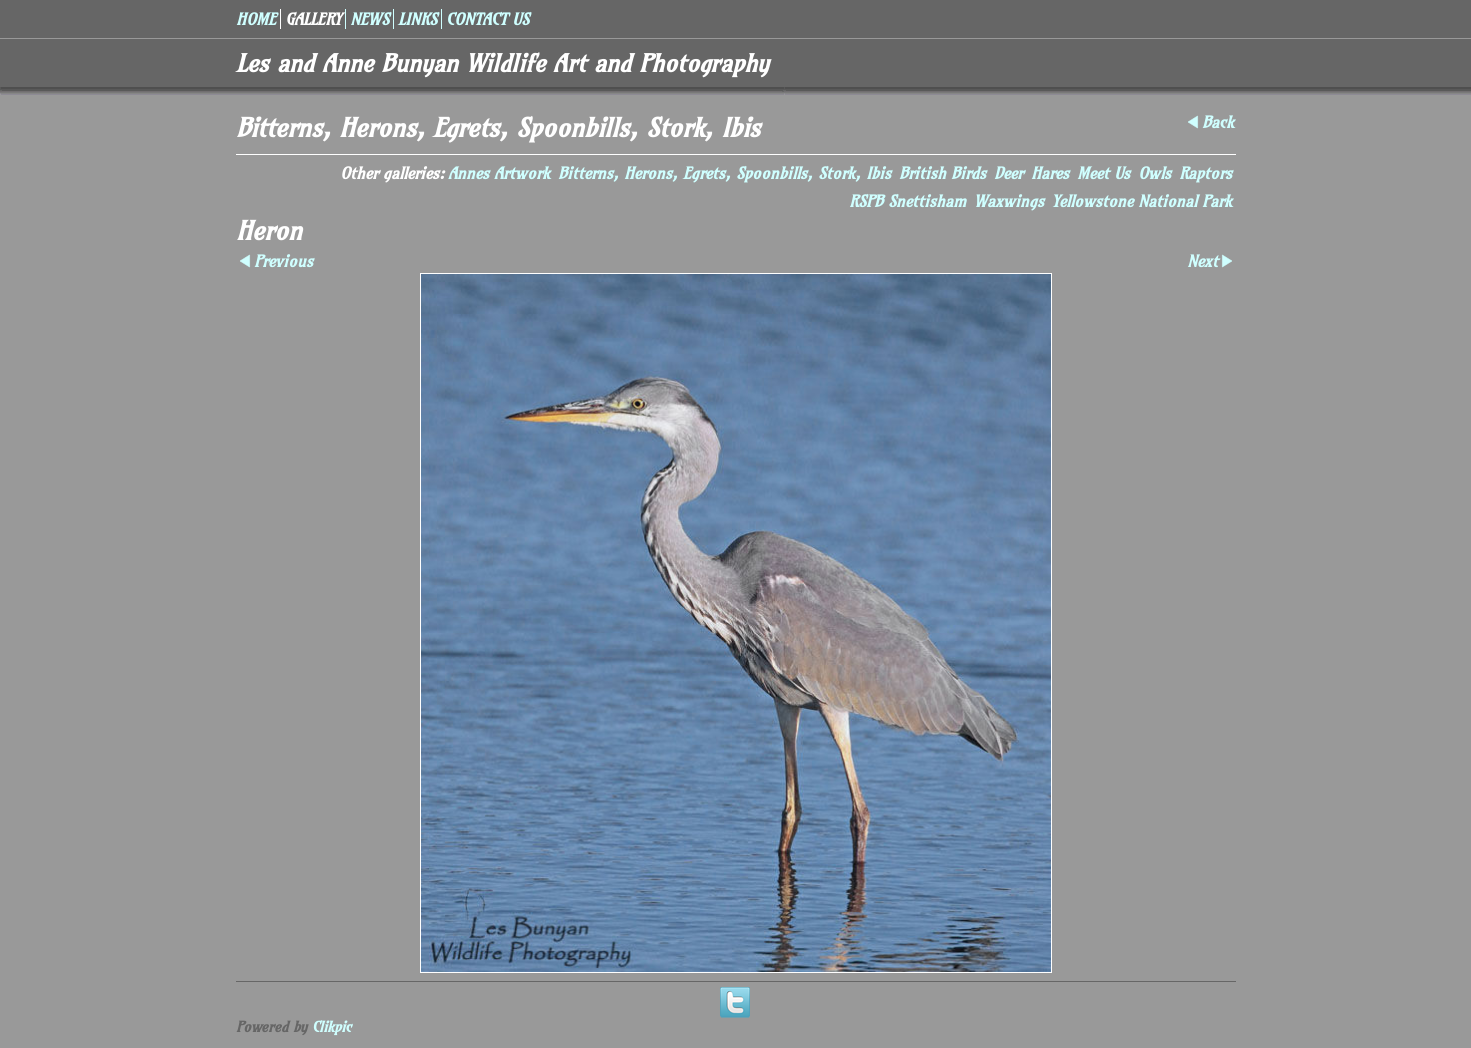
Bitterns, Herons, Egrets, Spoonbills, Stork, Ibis (724, 173)
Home (256, 19)
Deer (1008, 173)
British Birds (942, 173)
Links (417, 19)
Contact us (487, 19)
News (369, 19)
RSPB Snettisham (907, 201)
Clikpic (331, 1027)
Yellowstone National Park (1142, 201)
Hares (1050, 173)
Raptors (1205, 173)
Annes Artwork (499, 173)
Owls (1154, 173)
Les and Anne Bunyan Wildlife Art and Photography (502, 63)
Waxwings (1009, 201)
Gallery (313, 19)
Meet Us (1103, 173)
